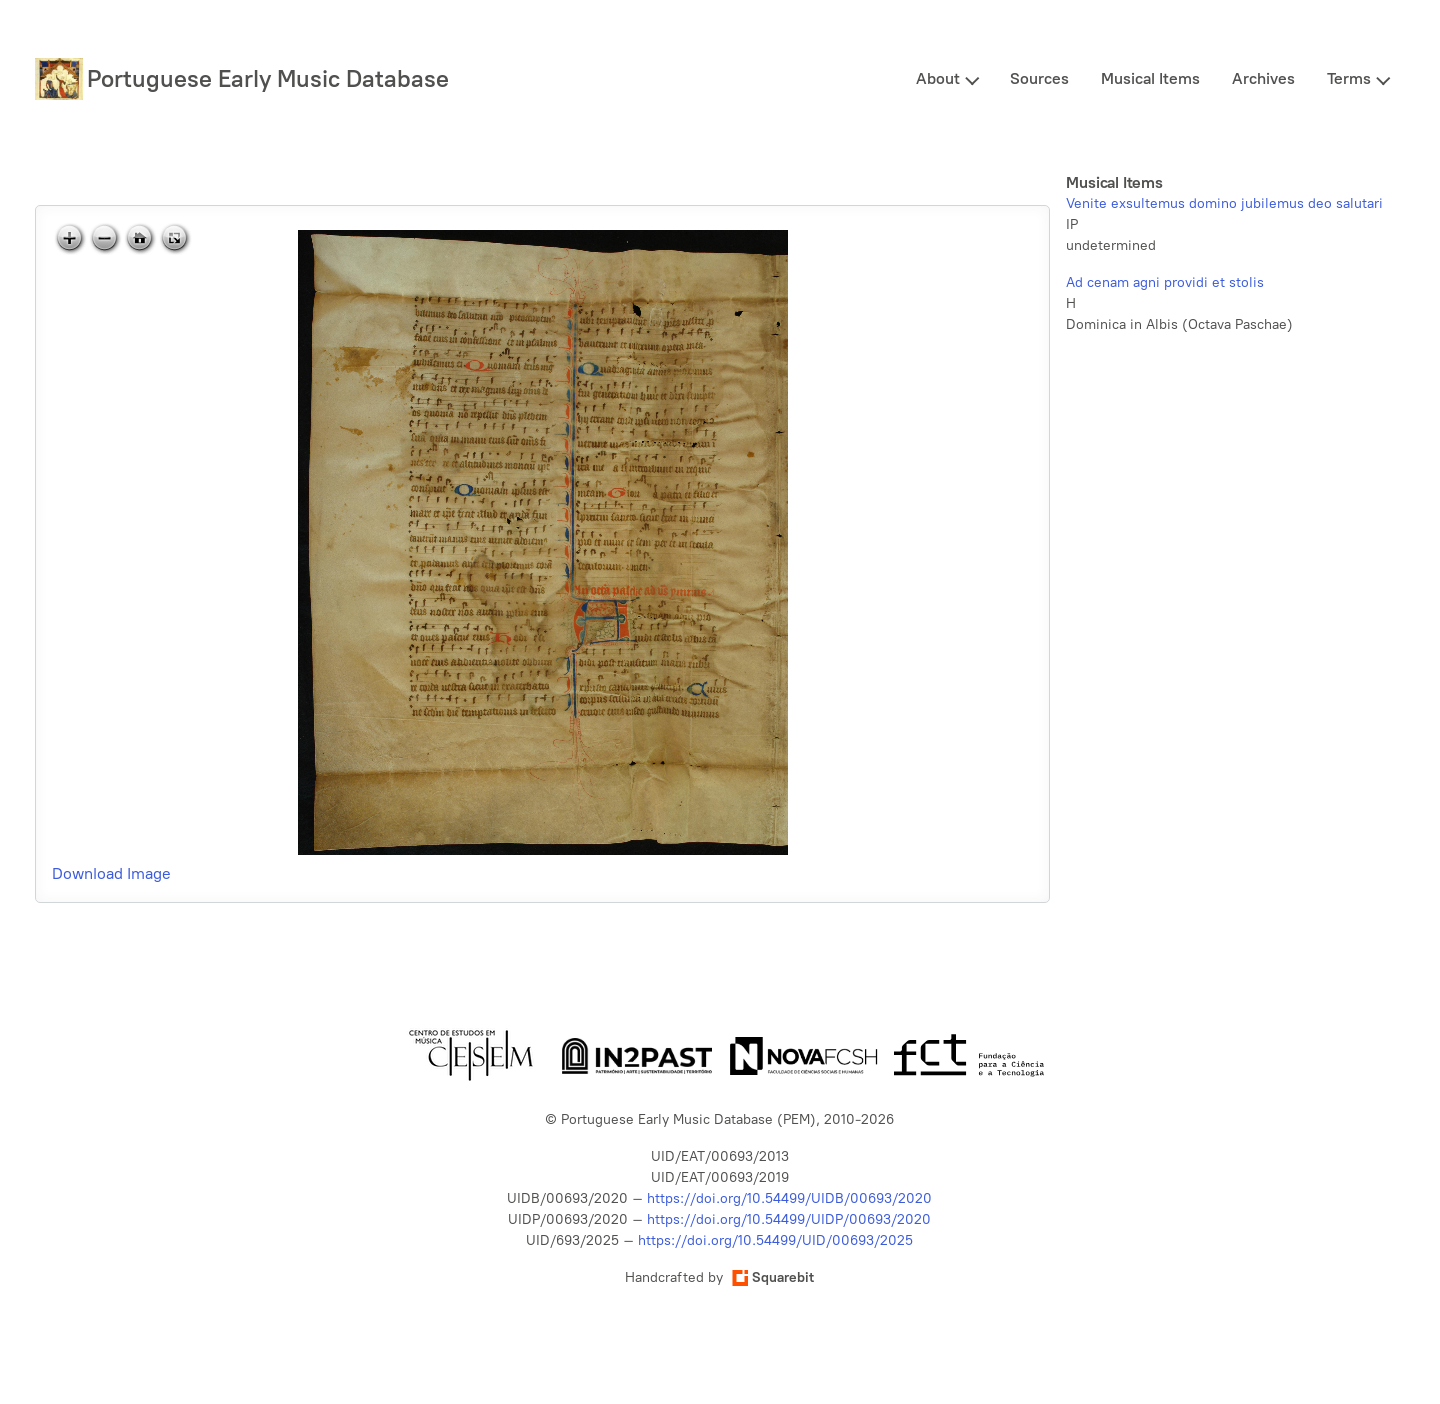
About (938, 78)
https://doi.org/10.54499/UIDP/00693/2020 (789, 1219)
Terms (1349, 78)
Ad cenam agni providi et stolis (1165, 282)
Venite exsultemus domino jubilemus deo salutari (1224, 203)
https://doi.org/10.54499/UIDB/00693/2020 (789, 1198)
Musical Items (1150, 78)
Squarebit (773, 1277)
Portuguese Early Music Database (268, 78)
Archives (1263, 78)
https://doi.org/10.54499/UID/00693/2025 (775, 1240)
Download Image (111, 873)
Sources (1039, 78)
